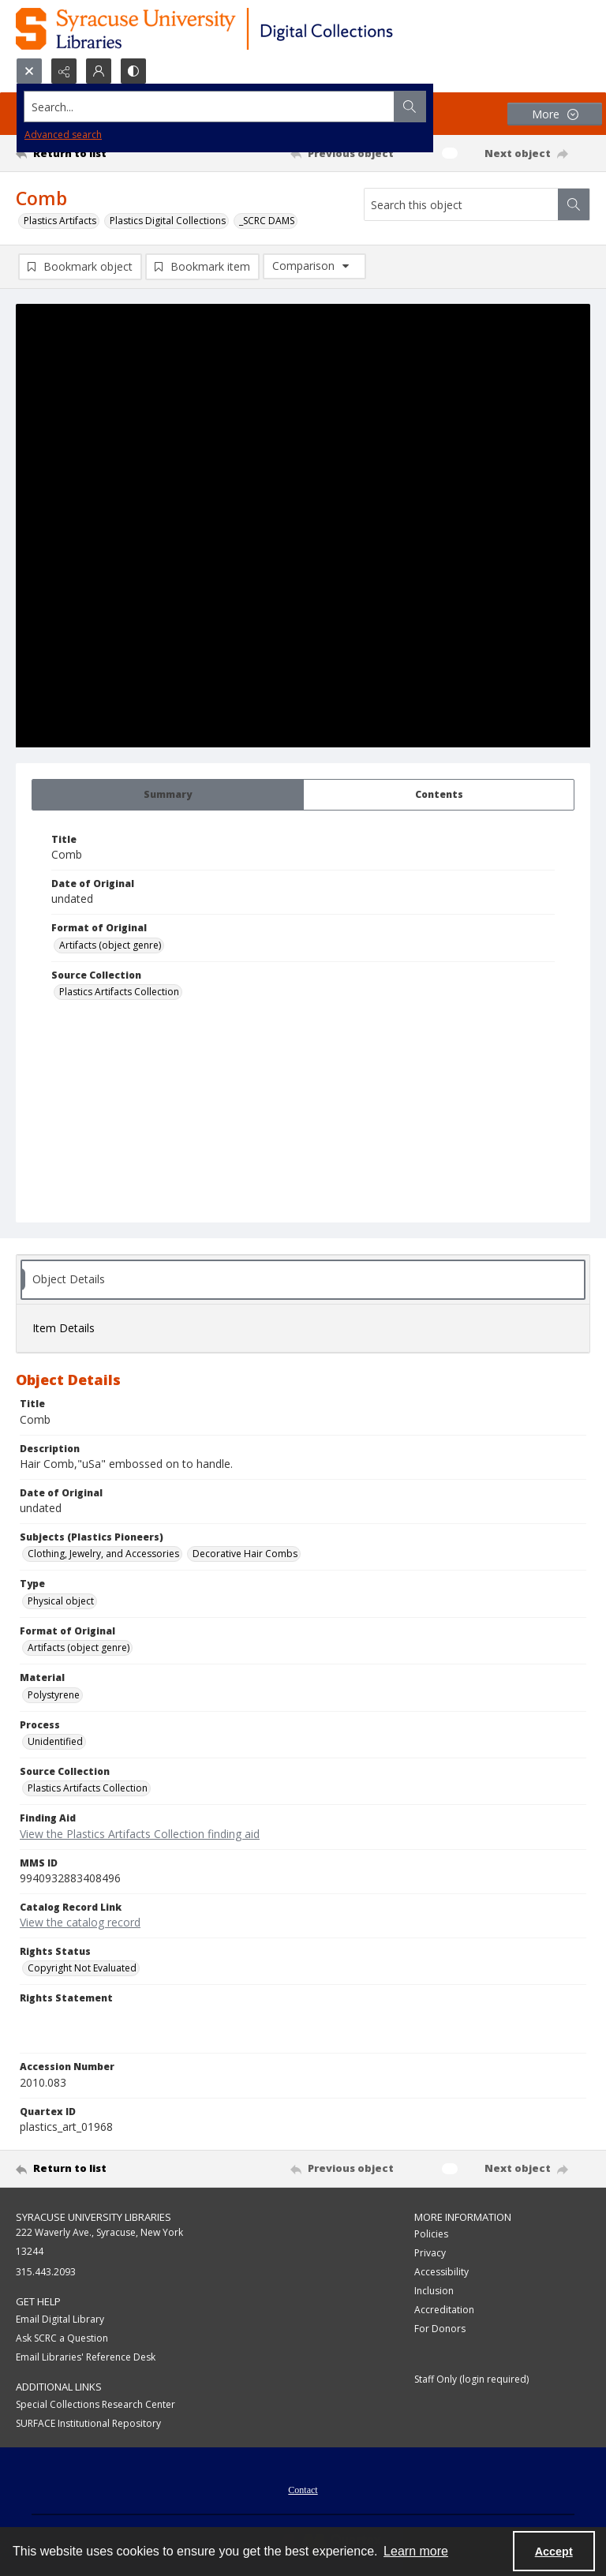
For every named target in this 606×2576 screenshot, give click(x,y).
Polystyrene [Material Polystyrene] (54, 1695)
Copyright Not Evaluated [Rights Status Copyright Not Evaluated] (82, 1968)
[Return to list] (91, 153)
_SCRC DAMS (266, 220)
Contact (302, 2490)
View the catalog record (80, 1922)
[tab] (167, 796)
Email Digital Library (60, 2320)
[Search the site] (243, 107)
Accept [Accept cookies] (554, 2551)
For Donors (440, 2329)
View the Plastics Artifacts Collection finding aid (140, 1834)
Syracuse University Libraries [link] (93, 2218)
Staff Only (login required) (471, 2380)
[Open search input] (29, 71)
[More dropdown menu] (554, 114)
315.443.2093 (46, 2272)
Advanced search (63, 134)
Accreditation (444, 2310)
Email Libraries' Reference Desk (85, 2357)
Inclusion (434, 2291)
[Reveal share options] (64, 71)
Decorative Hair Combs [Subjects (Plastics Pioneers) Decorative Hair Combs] (245, 1554)
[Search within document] (573, 204)
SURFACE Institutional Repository (88, 2424)
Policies (431, 2234)
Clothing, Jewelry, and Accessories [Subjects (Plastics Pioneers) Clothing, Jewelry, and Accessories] (103, 1554)
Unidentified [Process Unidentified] (55, 1742)
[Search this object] (461, 204)
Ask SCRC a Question (62, 2339)
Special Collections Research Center (95, 2405)
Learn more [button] (415, 2551)
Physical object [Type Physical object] (61, 1601)
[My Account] (98, 71)
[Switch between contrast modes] (133, 71)
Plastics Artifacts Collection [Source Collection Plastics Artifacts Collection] (119, 992)
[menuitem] (302, 2489)
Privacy (430, 2253)
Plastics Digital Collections (168, 220)
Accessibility (441, 2272)
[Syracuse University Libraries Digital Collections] (250, 29)
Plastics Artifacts (60, 220)
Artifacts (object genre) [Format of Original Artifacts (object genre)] (110, 946)
